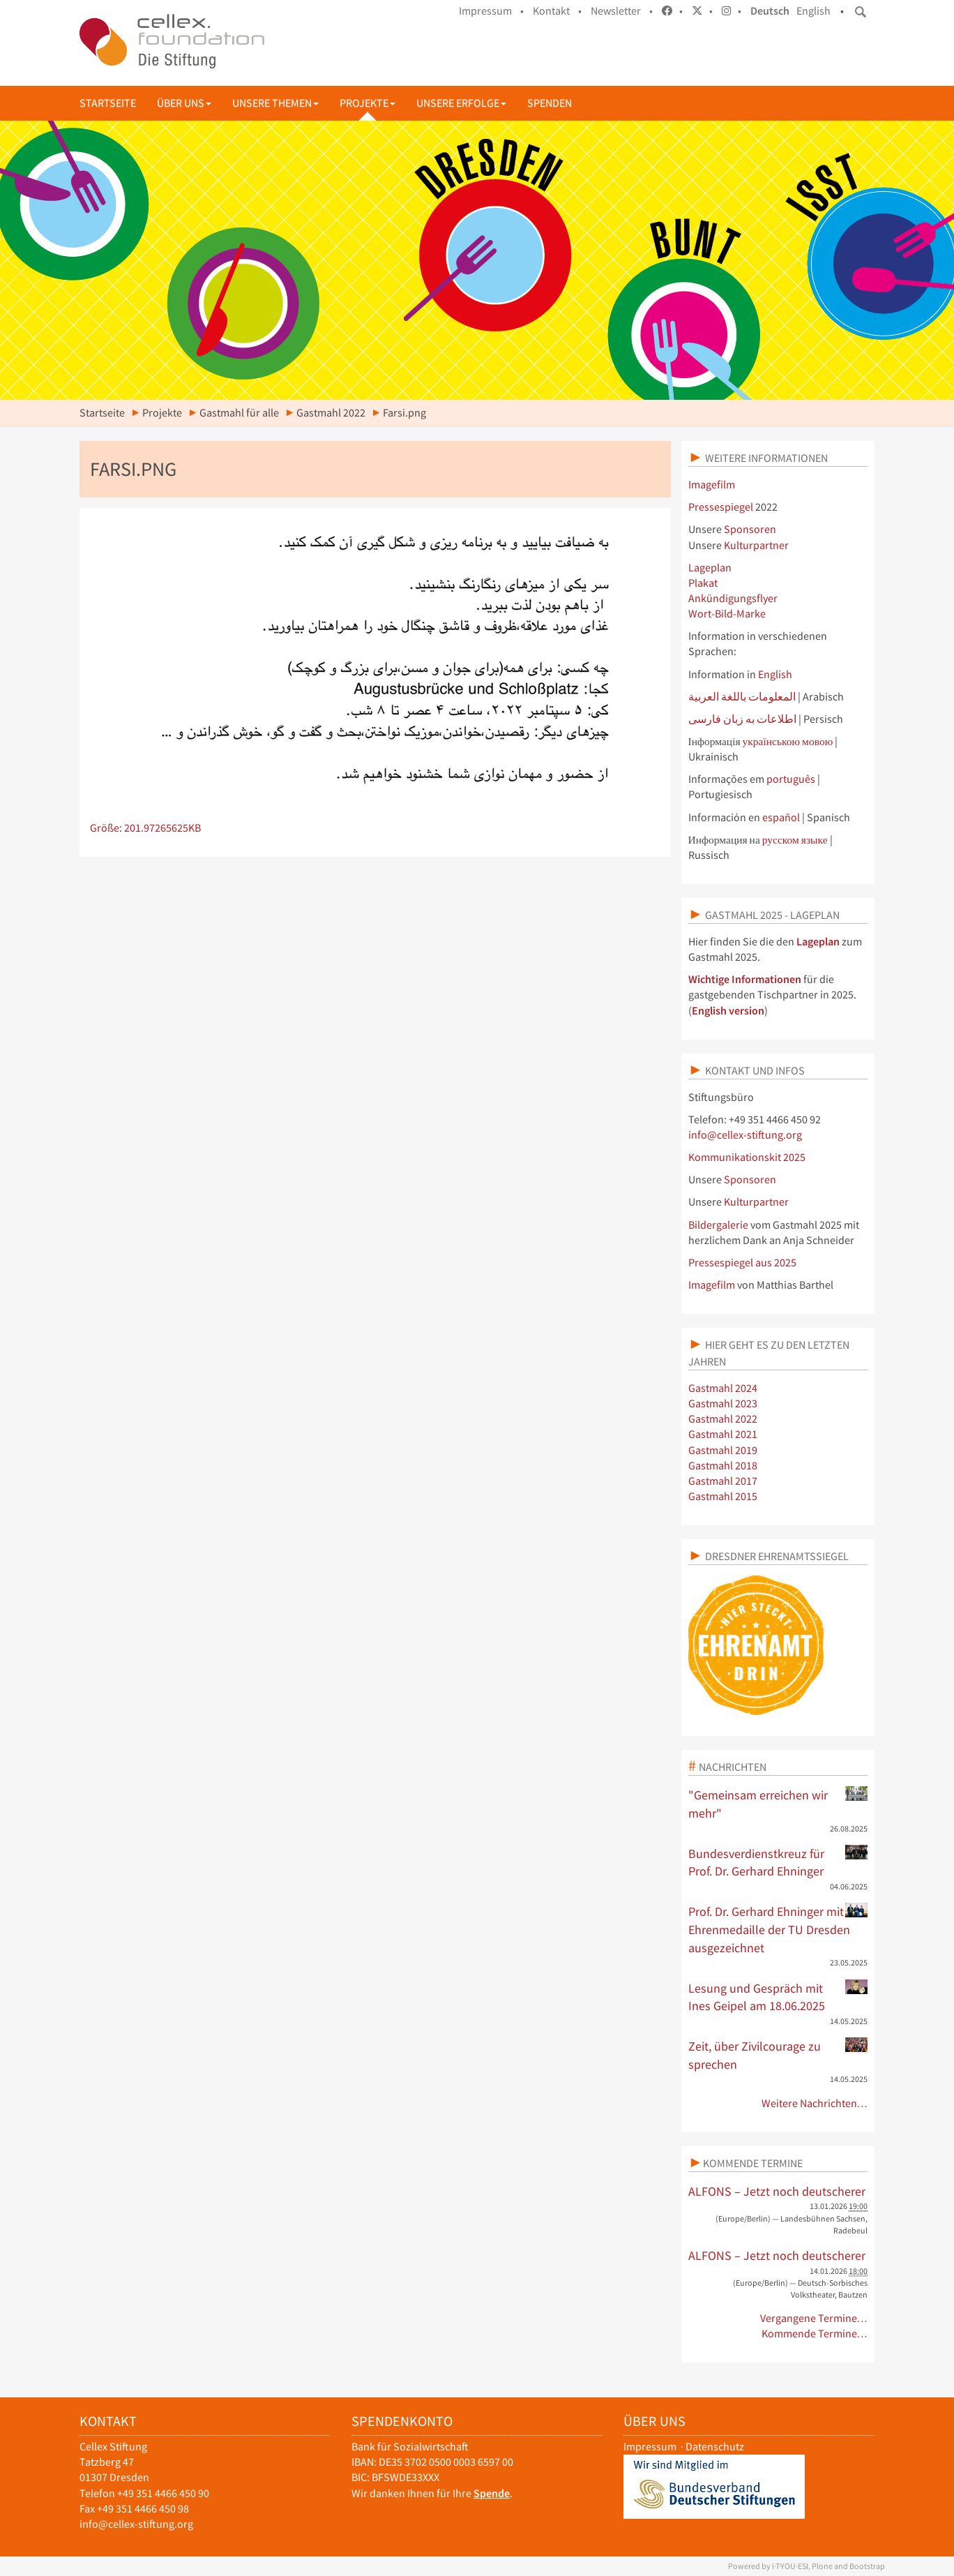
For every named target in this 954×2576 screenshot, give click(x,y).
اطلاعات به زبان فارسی (742, 719)
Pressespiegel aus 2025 (742, 1262)
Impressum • (491, 10)
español (782, 817)
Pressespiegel (720, 507)
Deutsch (769, 10)
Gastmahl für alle (239, 412)
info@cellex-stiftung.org (745, 1134)
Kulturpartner (756, 545)
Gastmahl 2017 (722, 1481)
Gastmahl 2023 (722, 1403)
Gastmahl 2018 (722, 1465)
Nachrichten (732, 1767)
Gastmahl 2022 (330, 412)
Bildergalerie (718, 1224)
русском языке (795, 839)
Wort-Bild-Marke (727, 613)
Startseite (108, 103)
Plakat (703, 583)
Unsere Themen (275, 103)
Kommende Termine (753, 2163)
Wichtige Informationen (744, 979)
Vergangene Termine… (814, 2318)
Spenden (549, 103)
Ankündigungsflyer (733, 598)
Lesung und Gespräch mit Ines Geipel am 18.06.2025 (778, 1996)
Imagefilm (711, 484)
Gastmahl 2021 (722, 1434)
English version (728, 1010)
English (813, 10)
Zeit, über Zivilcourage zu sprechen (778, 2054)
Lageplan (710, 567)
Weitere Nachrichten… (815, 2103)
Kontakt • (557, 10)
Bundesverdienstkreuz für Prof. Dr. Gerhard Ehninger (778, 1862)
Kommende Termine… (815, 2333)
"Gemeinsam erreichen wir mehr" (778, 1803)
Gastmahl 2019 (722, 1450)
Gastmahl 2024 (722, 1388)
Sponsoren (750, 529)
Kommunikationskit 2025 (746, 1157)
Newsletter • (622, 10)
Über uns (184, 103)
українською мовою (788, 741)
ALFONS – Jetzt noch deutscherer (776, 2191)
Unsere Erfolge (461, 103)
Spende (492, 2493)
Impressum (649, 2446)
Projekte (367, 103)
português (791, 779)
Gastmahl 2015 (722, 1496)
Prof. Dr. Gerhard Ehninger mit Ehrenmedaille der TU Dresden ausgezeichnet (778, 1929)
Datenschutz (715, 2446)
